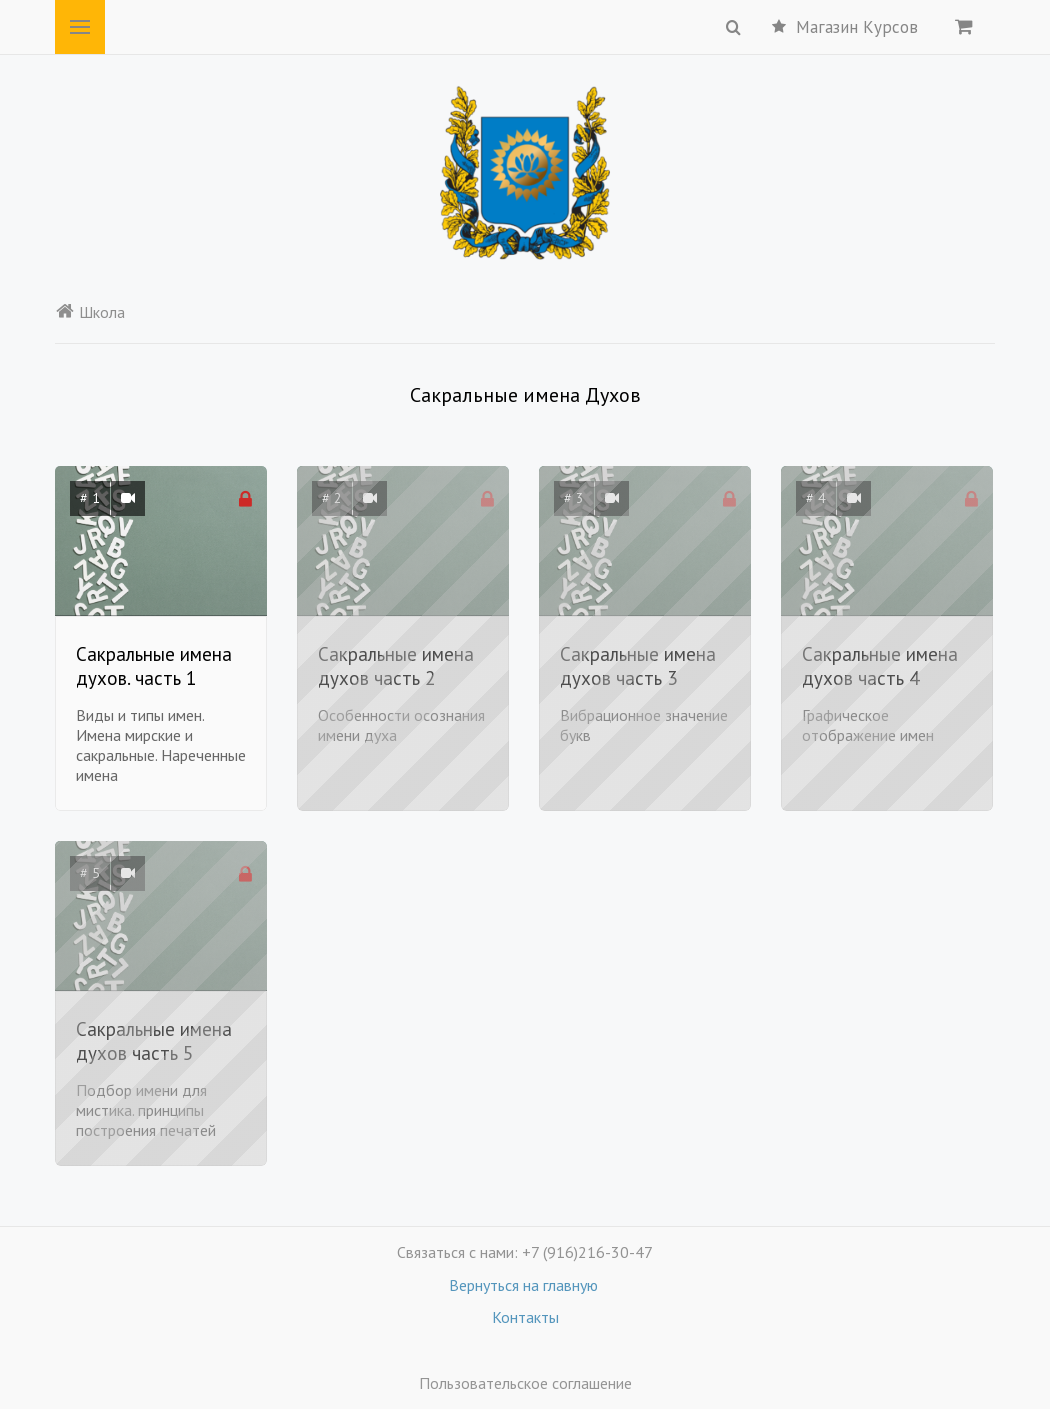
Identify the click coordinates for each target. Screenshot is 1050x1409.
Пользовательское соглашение (525, 1383)
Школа (90, 312)
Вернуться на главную (525, 1285)
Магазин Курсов (845, 27)
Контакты (525, 1317)
